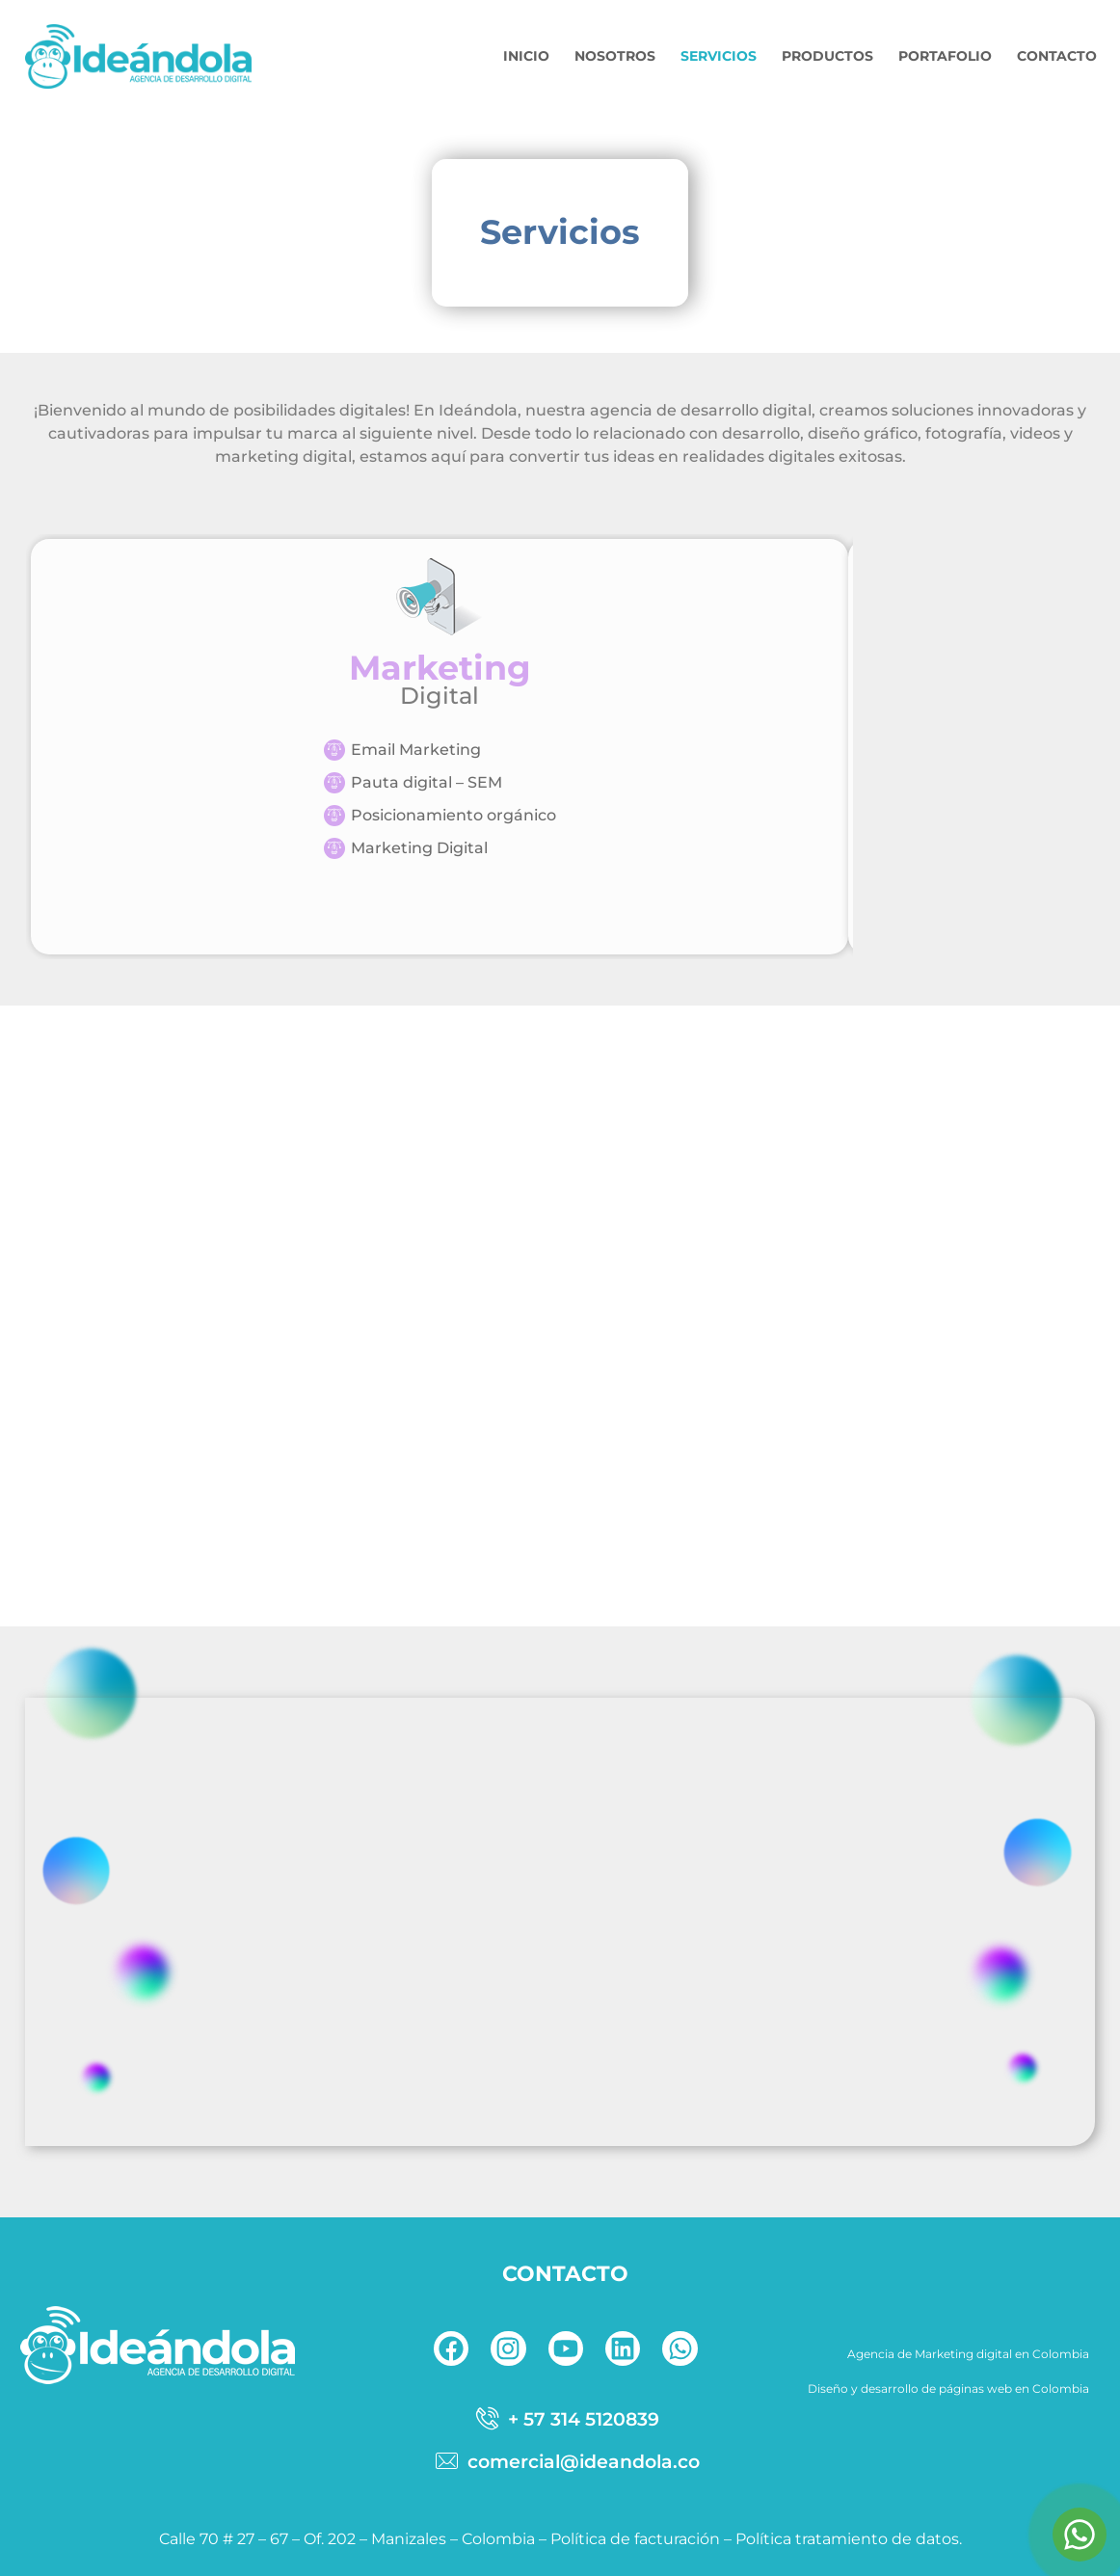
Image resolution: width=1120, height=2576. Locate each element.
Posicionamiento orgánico (453, 815)
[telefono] (565, 2418)
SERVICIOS (718, 56)
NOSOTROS (614, 56)
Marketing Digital (419, 848)
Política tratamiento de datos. (848, 2539)
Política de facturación (635, 2539)
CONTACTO (1057, 56)
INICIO (526, 56)
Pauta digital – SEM (426, 782)
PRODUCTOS (827, 56)
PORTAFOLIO (945, 56)
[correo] (565, 2461)
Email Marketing (416, 749)
